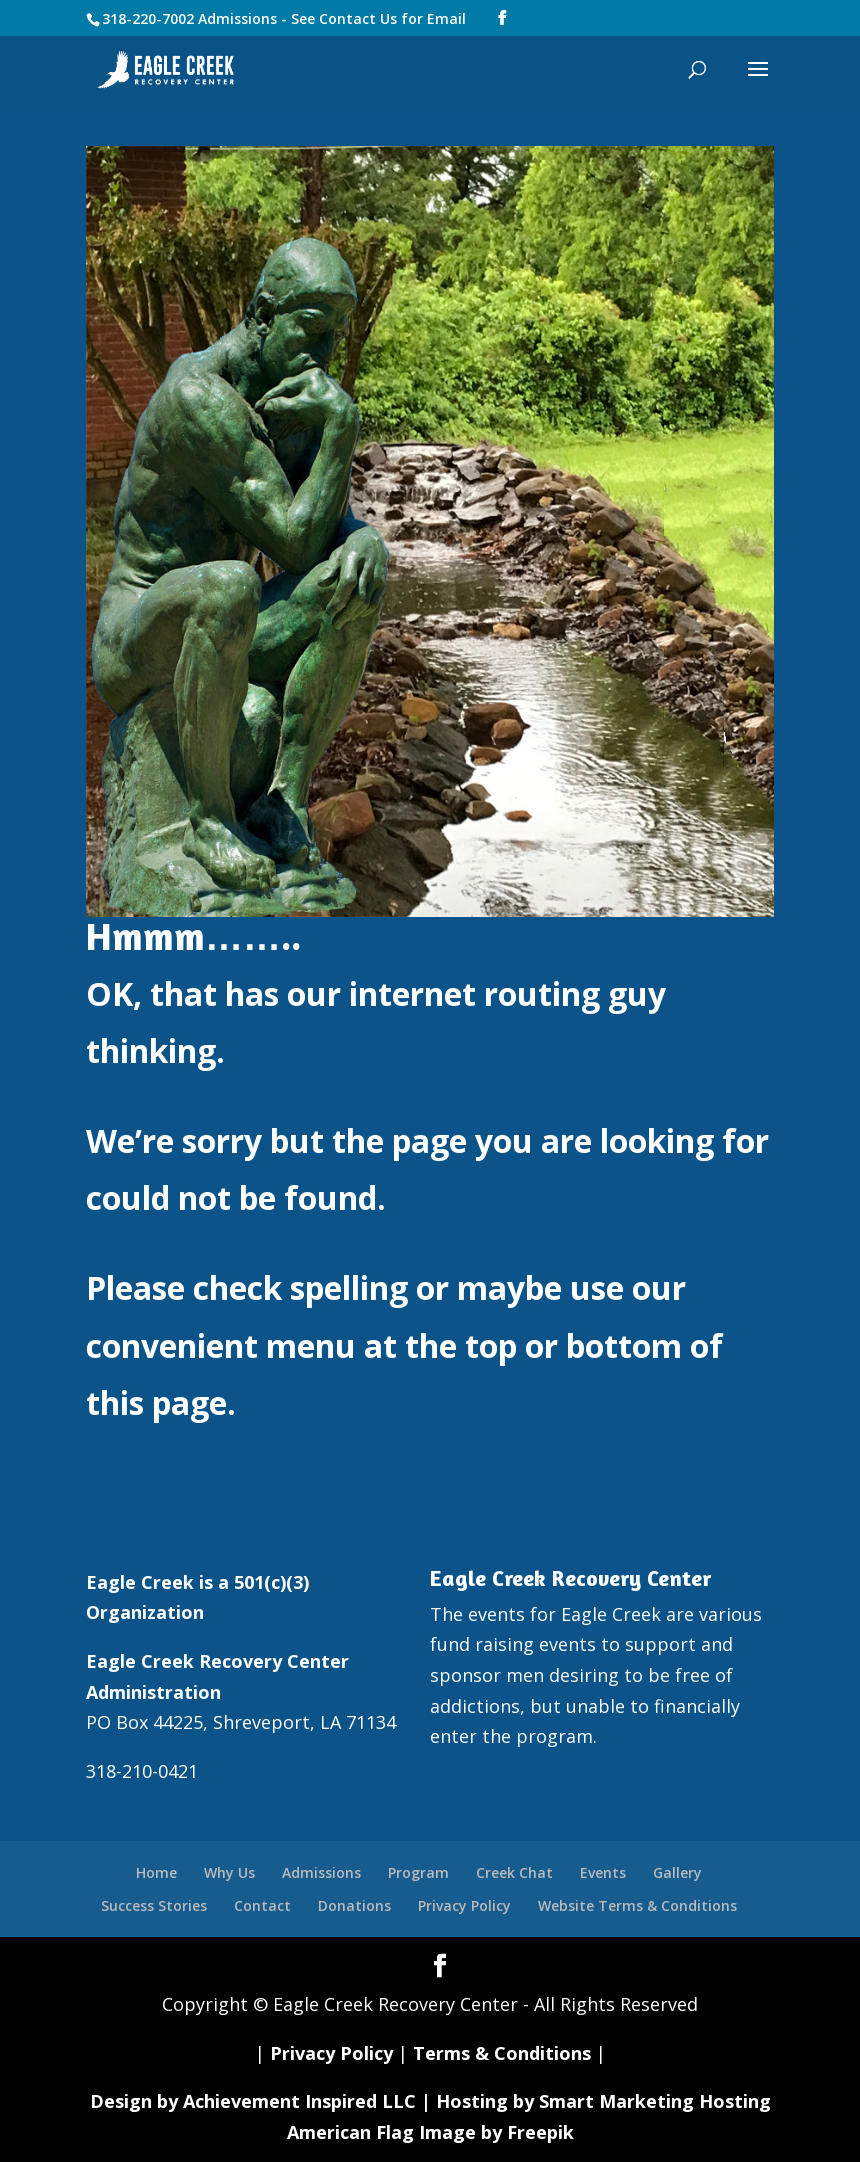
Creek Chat (514, 1872)
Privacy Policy (464, 1905)
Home (156, 1872)
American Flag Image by (397, 2132)
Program (418, 1872)
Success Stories (154, 1905)
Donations (354, 1905)
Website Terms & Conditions (637, 1905)
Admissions (321, 1872)
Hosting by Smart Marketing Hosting (603, 2101)
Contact (262, 1905)
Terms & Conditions (502, 2053)
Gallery (677, 1872)
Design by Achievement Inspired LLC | (263, 2101)
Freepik (540, 2132)
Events (603, 1872)
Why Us (229, 1872)
